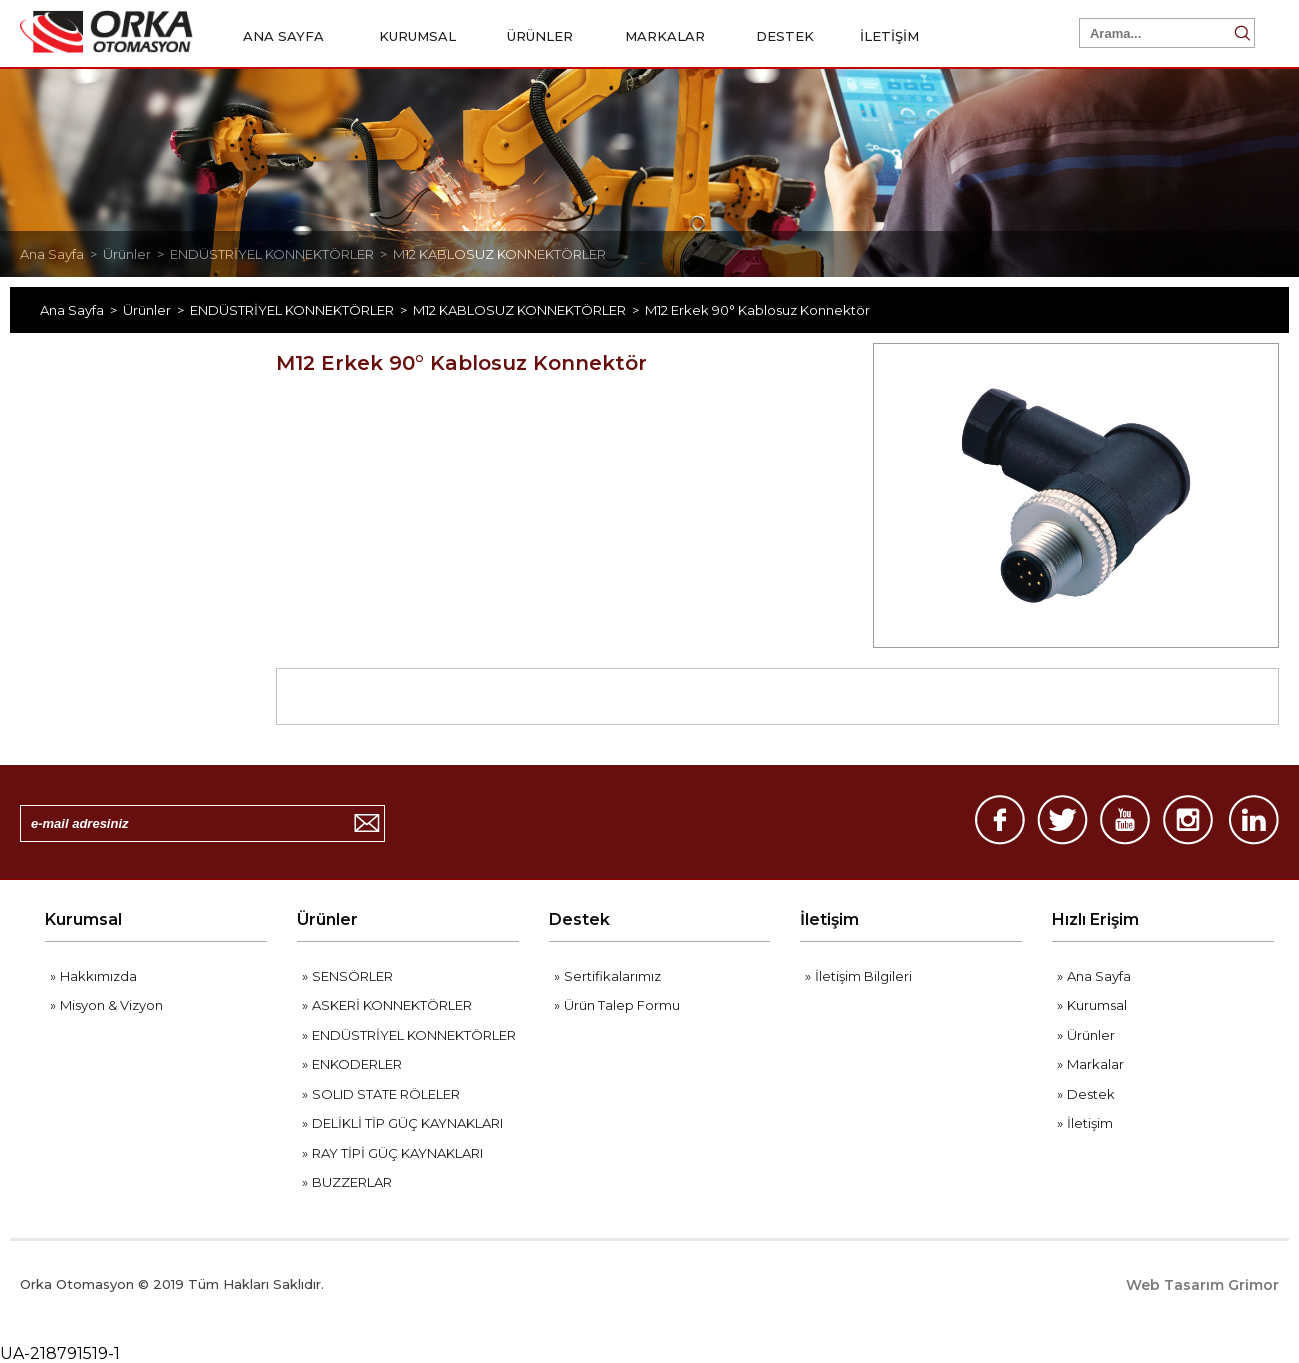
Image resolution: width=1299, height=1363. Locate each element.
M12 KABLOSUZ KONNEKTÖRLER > (529, 310)
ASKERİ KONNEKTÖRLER (392, 1005)
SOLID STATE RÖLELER (386, 1094)
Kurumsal (83, 919)
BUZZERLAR (352, 1182)
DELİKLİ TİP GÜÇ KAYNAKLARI (407, 1123)
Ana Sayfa (1099, 976)
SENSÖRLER (352, 976)
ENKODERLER (357, 1064)
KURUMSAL (424, 36)
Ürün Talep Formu (622, 1005)
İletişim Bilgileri (863, 976)
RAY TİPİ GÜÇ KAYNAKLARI (397, 1153)
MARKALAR (671, 36)
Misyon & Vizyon (111, 1005)
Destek (579, 919)
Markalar (1095, 1064)
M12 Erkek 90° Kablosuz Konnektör (757, 310)
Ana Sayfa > (61, 254)
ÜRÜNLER (546, 36)
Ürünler (327, 919)
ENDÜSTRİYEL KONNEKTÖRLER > (281, 254)
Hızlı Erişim (1095, 919)
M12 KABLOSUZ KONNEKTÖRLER (499, 254)
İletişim (829, 919)
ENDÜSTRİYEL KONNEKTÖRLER (414, 1035)
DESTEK (785, 36)
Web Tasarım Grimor (1202, 1285)
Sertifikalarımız (612, 976)
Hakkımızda (98, 976)
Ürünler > (136, 254)
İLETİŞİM (889, 36)
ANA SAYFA (283, 36)
